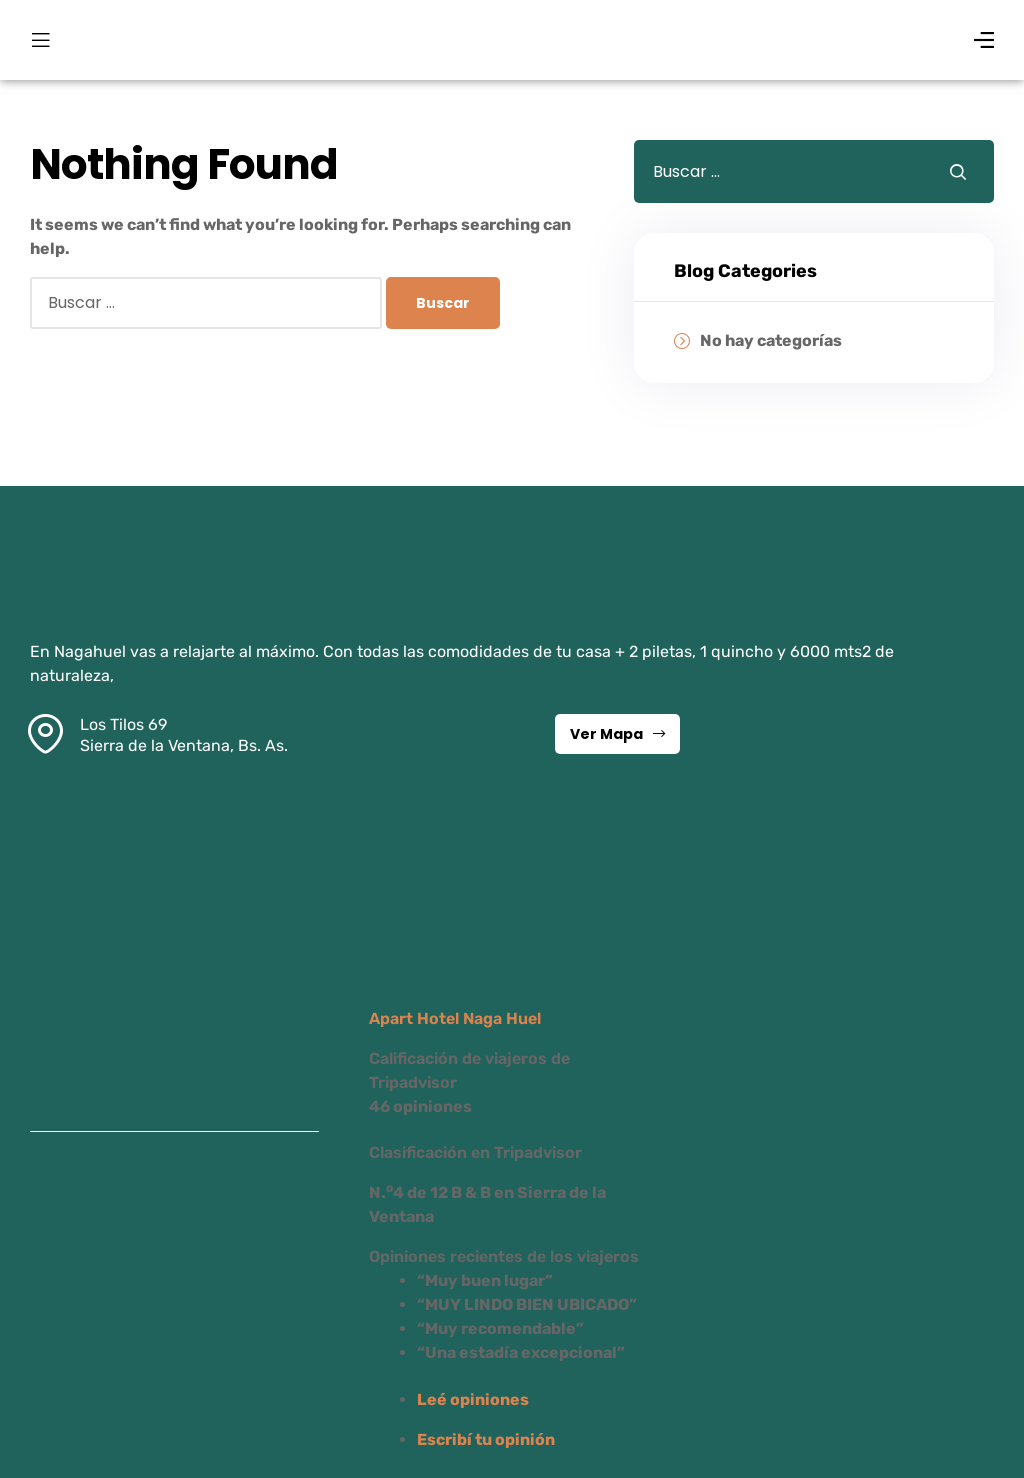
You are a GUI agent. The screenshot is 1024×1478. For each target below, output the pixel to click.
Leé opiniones (473, 1399)
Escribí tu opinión (486, 1439)
